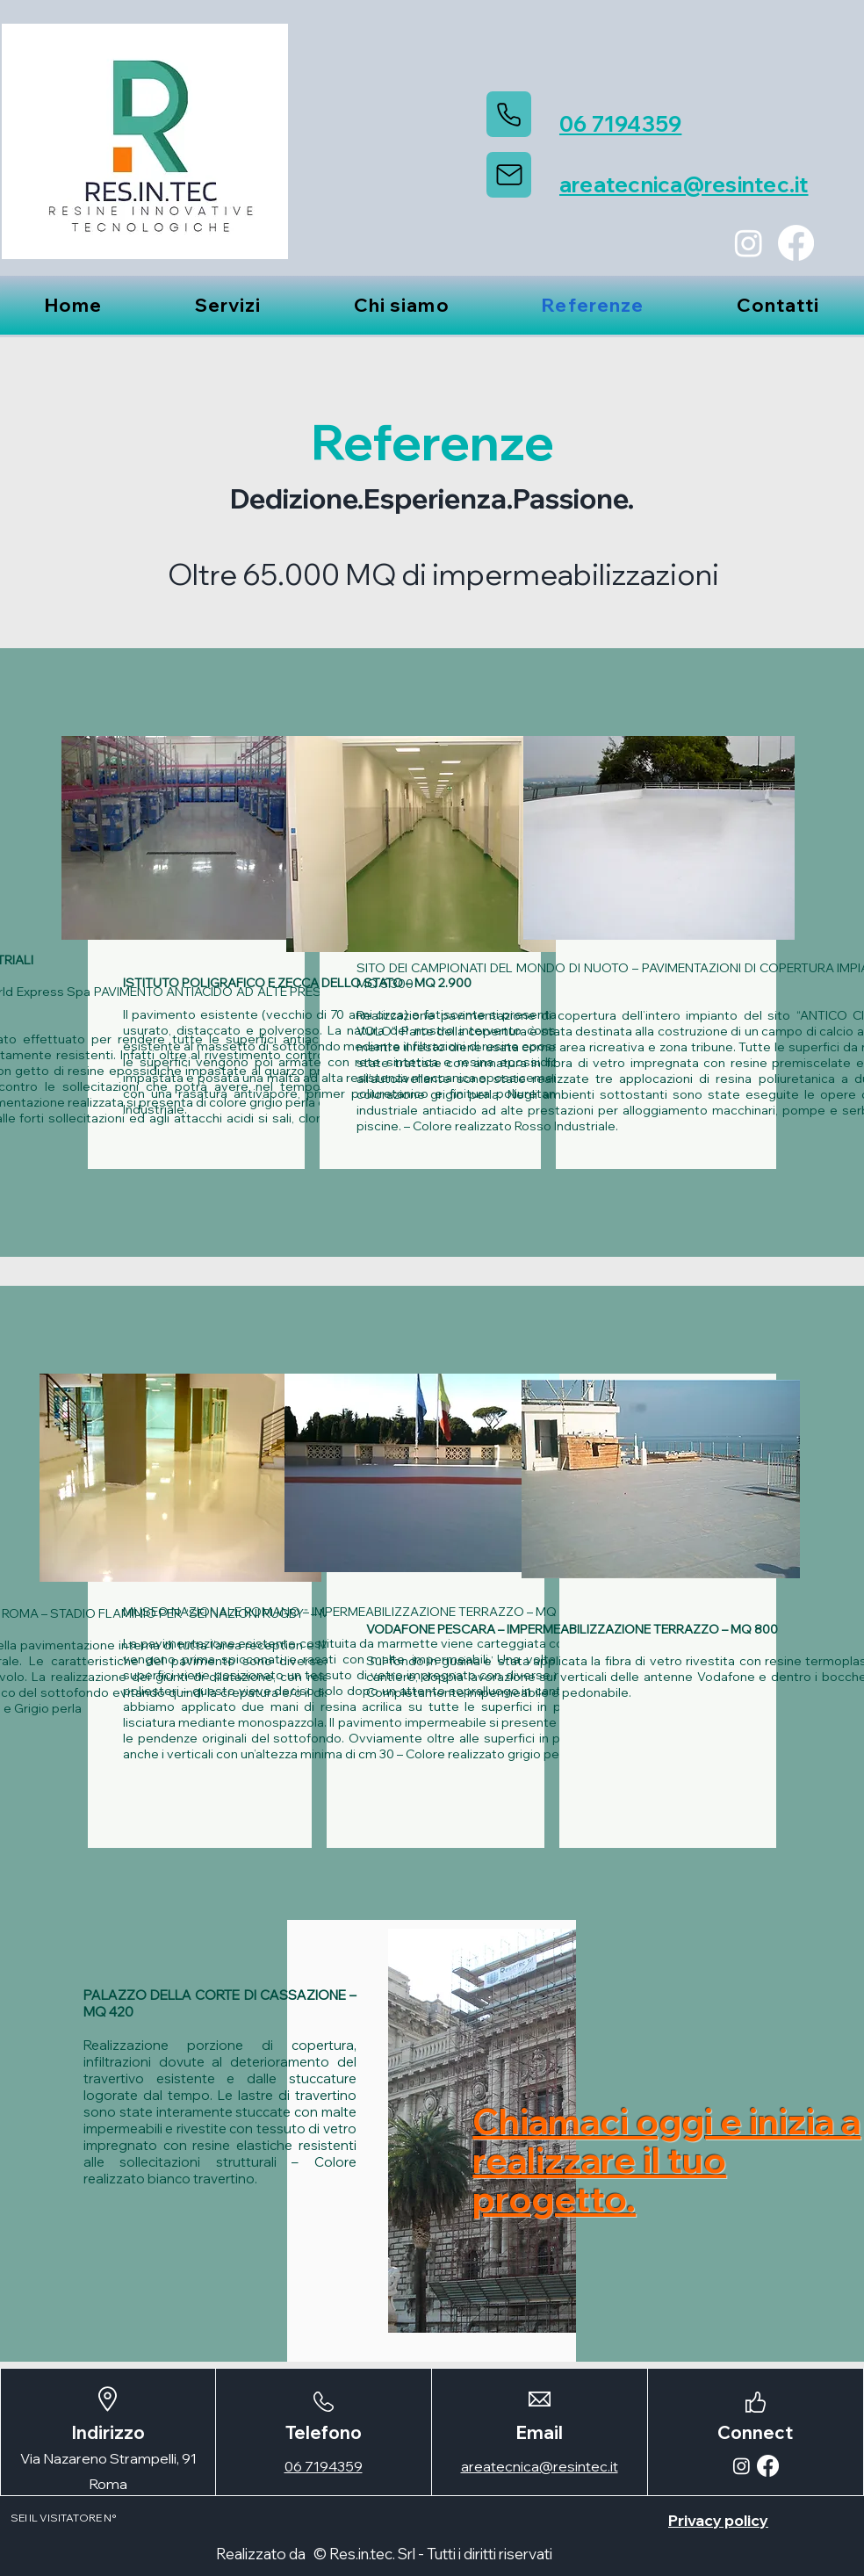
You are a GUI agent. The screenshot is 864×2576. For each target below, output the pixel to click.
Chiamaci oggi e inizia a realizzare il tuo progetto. (666, 2159)
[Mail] (508, 175)
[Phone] (508, 114)
